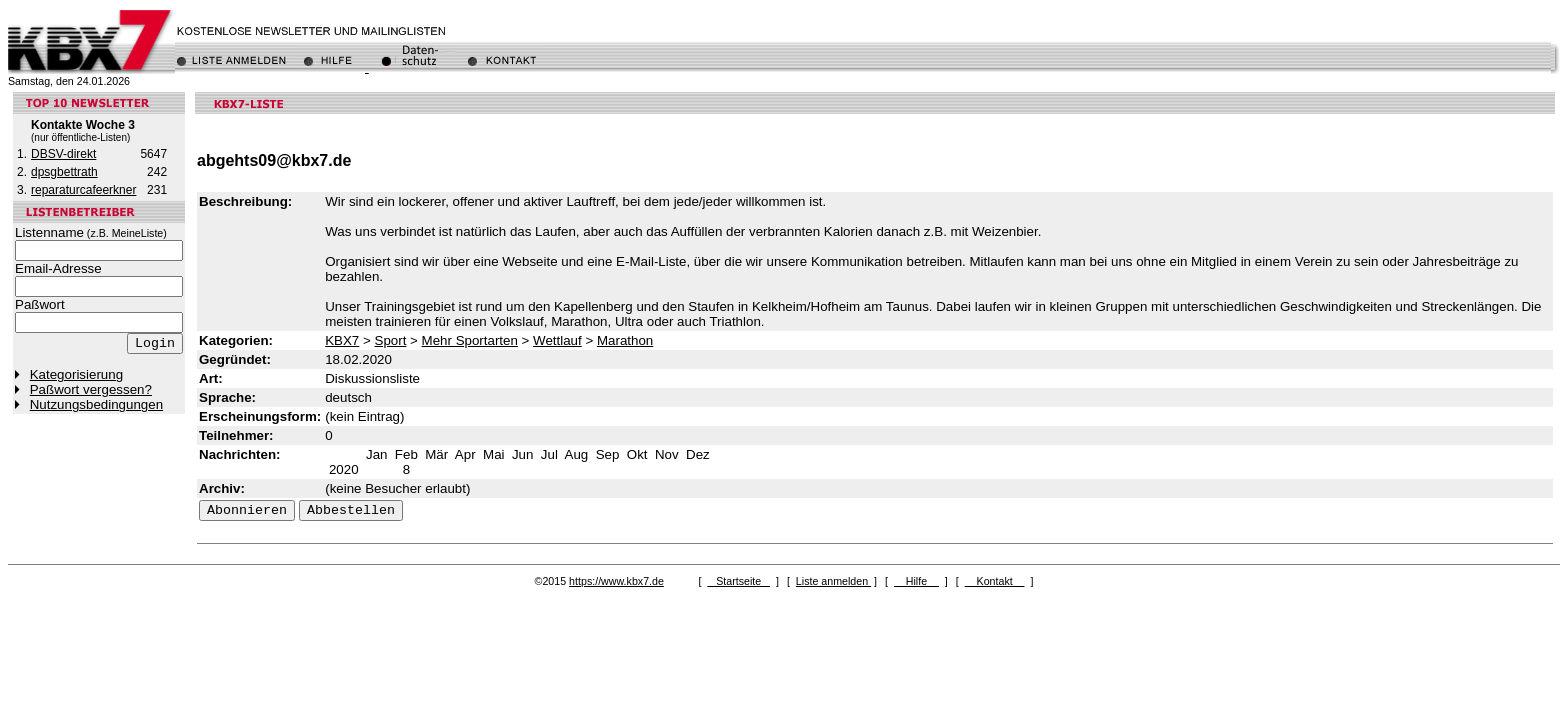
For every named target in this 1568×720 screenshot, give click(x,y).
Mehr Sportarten (470, 340)
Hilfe (916, 581)
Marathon (625, 340)
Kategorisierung (76, 374)
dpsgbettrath (64, 172)
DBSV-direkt (63, 154)
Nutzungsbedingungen (96, 404)
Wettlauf (557, 340)
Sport (391, 340)
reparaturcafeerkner (83, 190)
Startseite (738, 581)
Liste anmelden (833, 581)
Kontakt (995, 581)
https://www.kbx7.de (616, 581)
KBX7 (342, 340)
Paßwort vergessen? (91, 389)
